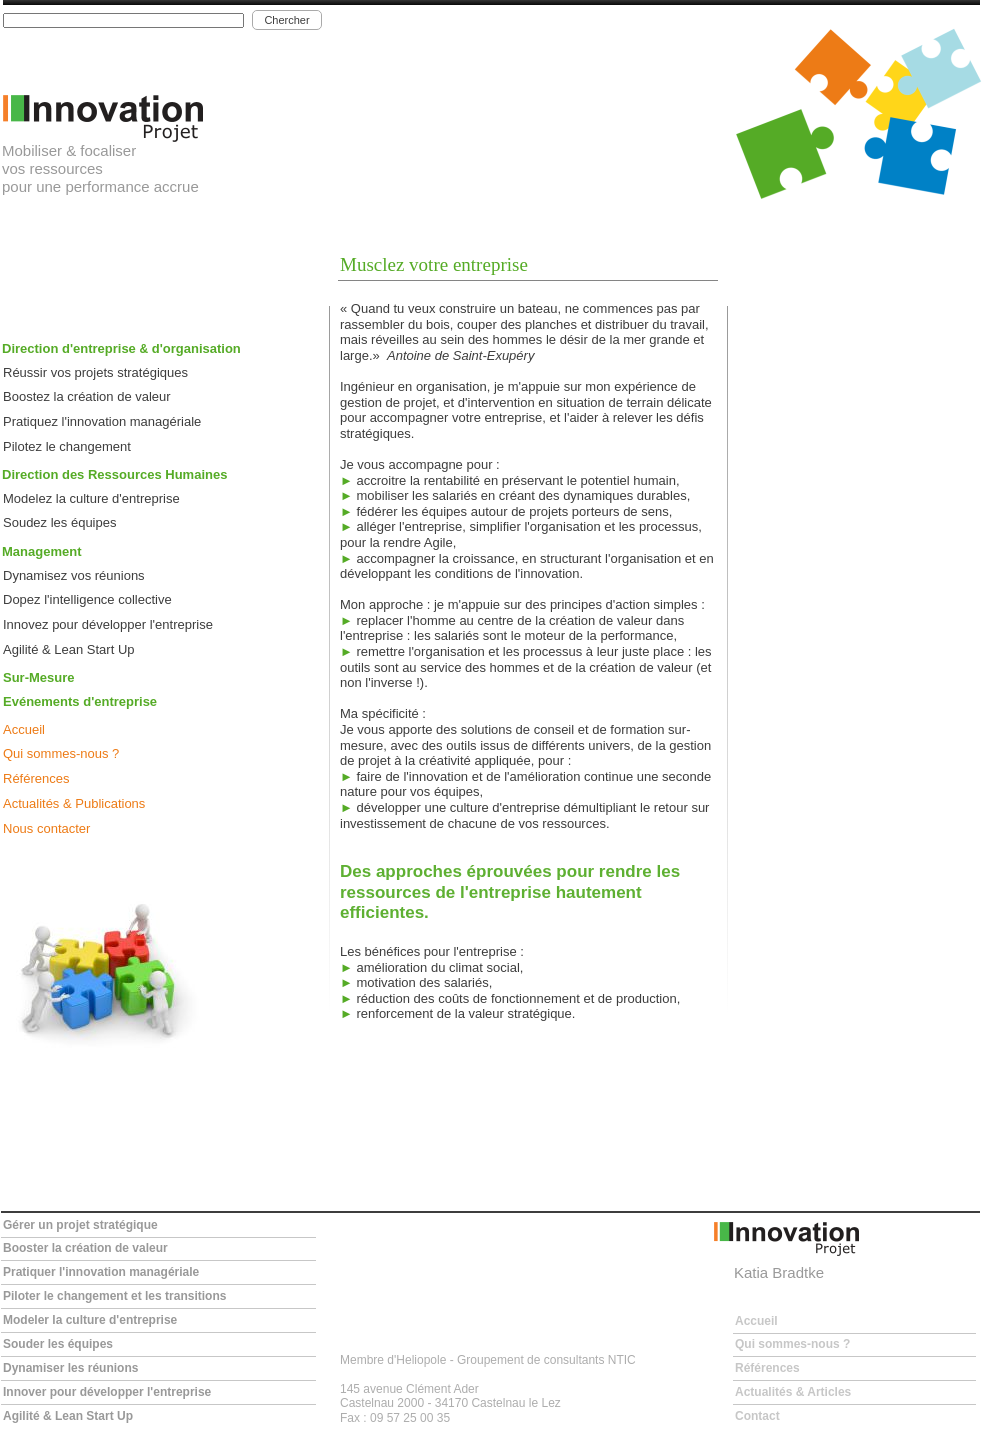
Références (36, 778)
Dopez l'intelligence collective (87, 599)
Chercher (286, 20)
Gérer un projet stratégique (80, 1225)
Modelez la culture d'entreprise (91, 498)
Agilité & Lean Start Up (69, 649)
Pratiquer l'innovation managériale (101, 1272)
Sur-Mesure (39, 677)
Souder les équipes (58, 1344)
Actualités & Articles (793, 1392)
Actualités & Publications (74, 803)
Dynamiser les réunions (70, 1368)
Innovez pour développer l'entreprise (108, 624)
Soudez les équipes (59, 522)
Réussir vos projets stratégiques (95, 372)
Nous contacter (46, 828)
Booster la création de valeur (85, 1248)
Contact (757, 1416)
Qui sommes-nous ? (61, 753)
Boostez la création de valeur (87, 396)
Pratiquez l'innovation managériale (102, 421)
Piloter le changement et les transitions (114, 1296)
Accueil (24, 729)
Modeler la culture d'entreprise (90, 1320)
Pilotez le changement (67, 446)
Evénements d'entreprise (80, 701)
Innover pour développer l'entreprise (107, 1392)
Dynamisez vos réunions (74, 575)
